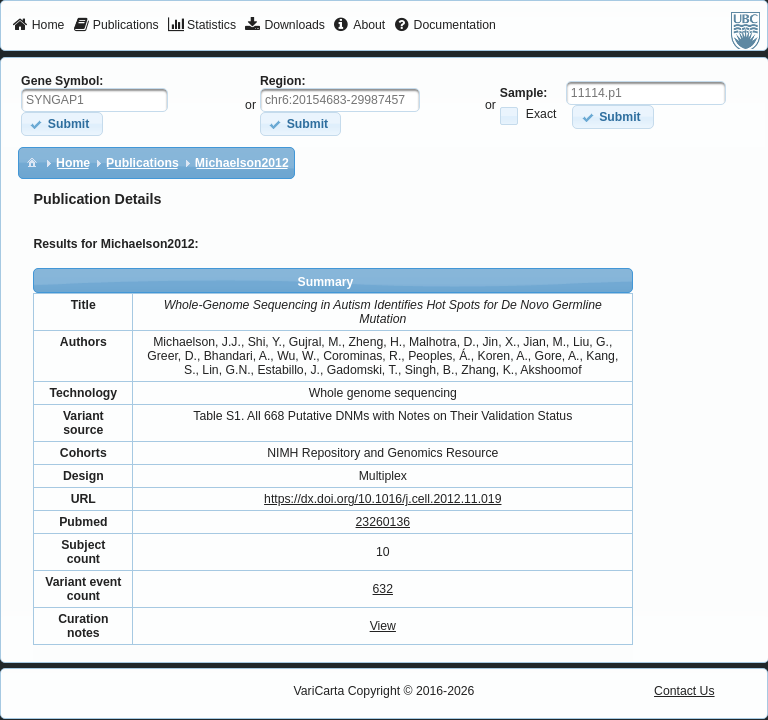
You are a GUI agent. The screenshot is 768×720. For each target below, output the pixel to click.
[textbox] (94, 100)
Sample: (524, 93)
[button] (61, 123)
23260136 (383, 522)
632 (383, 589)
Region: (283, 81)
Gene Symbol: (62, 81)
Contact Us (684, 691)
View (383, 626)
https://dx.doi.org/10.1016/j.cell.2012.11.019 (382, 499)
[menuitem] (38, 26)
